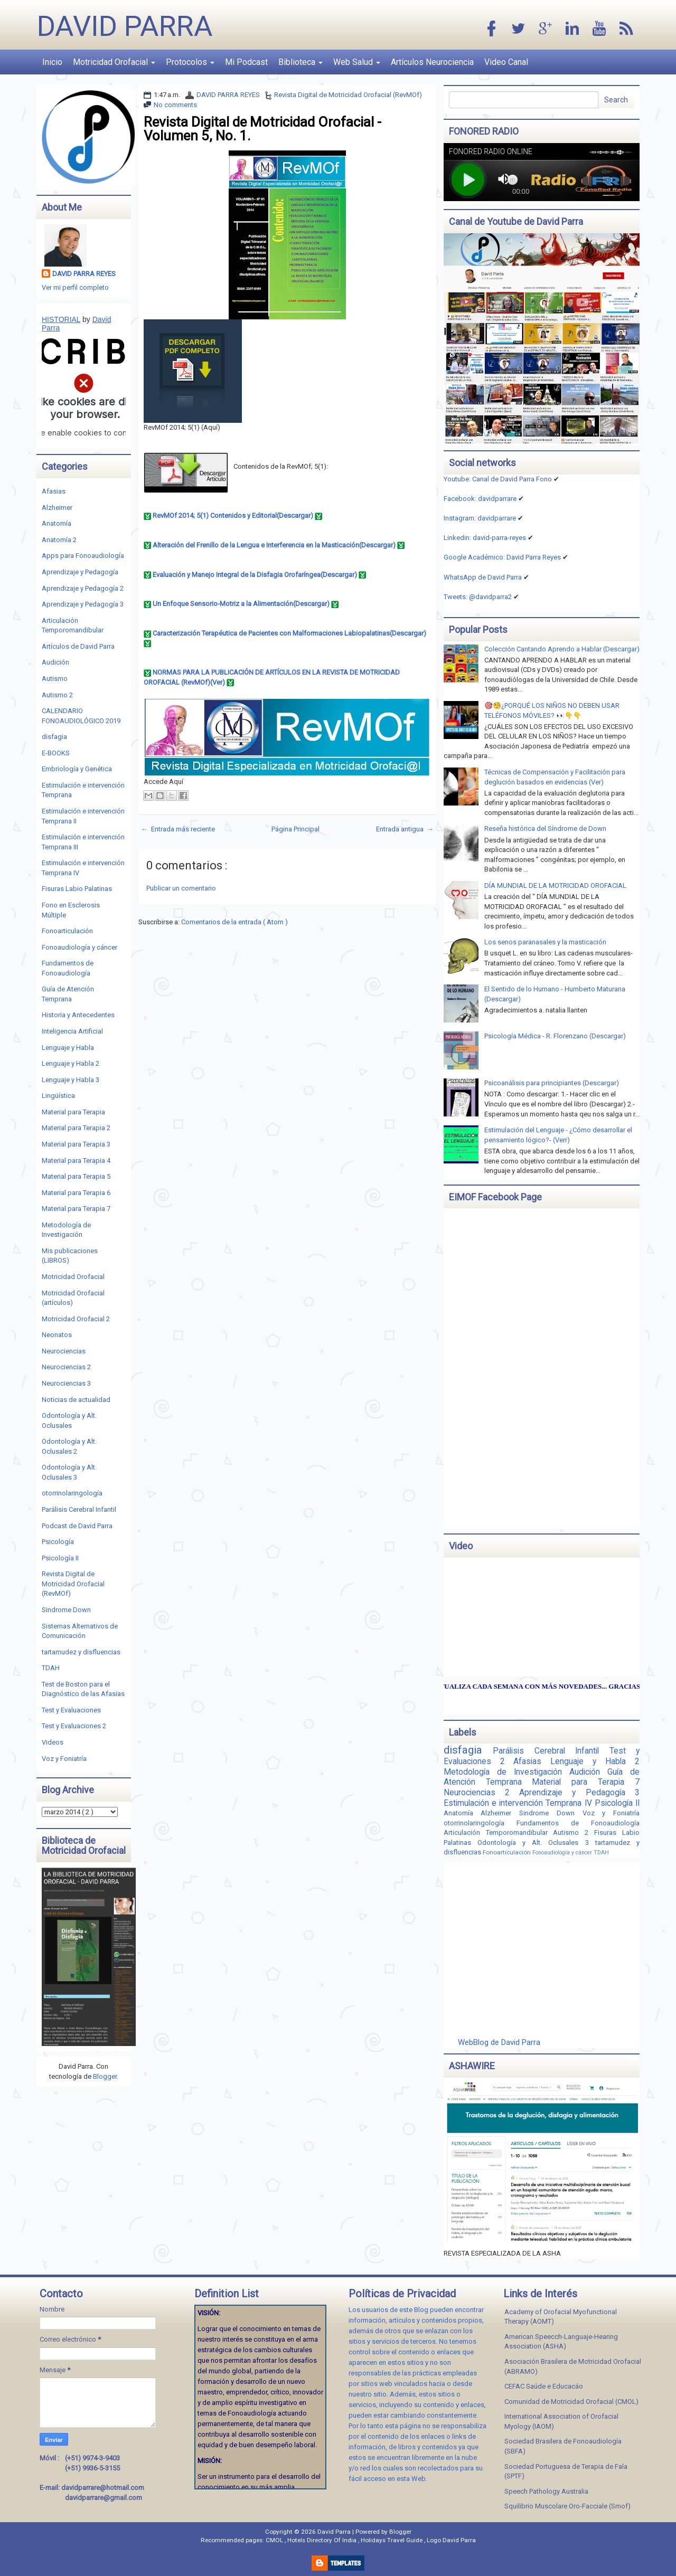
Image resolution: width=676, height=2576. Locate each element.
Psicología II (60, 1558)
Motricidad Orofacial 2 (76, 1319)
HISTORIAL (61, 319)
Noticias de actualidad (76, 1400)
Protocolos (190, 62)
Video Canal (506, 62)
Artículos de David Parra (78, 646)
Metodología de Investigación (506, 1772)
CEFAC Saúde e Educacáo (543, 2386)
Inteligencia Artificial (72, 1031)
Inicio (52, 62)
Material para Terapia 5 (76, 1176)
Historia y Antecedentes (78, 1015)
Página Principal (295, 829)
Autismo (55, 679)
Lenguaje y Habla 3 (70, 1080)
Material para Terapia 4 (76, 1160)
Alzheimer (57, 508)
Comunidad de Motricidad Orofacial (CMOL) (571, 2401)
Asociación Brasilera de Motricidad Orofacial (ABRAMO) (572, 2366)
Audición (55, 662)
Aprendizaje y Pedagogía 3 (83, 604)
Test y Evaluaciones (71, 1710)
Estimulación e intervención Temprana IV (519, 1803)
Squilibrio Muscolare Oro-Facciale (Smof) (567, 2506)
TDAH (51, 1668)
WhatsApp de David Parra (483, 577)
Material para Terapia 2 (76, 1128)
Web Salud (356, 62)
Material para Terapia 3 (76, 1144)
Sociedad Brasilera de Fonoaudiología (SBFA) (563, 2446)
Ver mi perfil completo (75, 287)
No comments (175, 105)
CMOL (275, 2540)
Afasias (53, 491)
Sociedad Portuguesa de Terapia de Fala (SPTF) (565, 2471)
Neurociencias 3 (66, 1383)
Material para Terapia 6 (76, 1193)
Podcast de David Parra (77, 1526)
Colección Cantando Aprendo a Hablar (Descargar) (562, 649)
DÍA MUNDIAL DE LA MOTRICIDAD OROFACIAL (555, 885)
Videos (52, 1742)
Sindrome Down (66, 1610)
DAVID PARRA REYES (228, 95)
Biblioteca (300, 62)
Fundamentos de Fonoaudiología (578, 1823)
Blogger (105, 2076)
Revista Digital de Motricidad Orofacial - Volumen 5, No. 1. (262, 129)
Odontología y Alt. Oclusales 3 (536, 1842)
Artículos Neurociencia (432, 62)
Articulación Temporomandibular (498, 1832)
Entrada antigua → (405, 829)
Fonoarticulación (67, 931)
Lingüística (58, 1096)
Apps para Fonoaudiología (83, 556)
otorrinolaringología (72, 1493)
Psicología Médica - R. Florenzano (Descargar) (555, 1036)
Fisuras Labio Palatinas (77, 889)
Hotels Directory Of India (322, 2540)
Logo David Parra (451, 2540)
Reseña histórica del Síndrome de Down (545, 828)
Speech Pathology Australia (546, 2491)
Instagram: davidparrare (480, 518)
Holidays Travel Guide (392, 2540)
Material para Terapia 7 (76, 1209)
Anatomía (56, 523)
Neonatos (57, 1335)
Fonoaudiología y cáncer (79, 947)
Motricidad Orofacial (114, 62)
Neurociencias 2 (66, 1367)
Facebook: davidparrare (480, 499)
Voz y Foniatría (64, 1759)
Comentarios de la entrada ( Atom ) (234, 922)
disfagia (54, 737)
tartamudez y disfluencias (81, 1652)
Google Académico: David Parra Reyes (502, 557)
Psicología (58, 1542)
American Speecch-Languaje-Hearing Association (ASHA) (561, 2342)
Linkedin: (485, 538)
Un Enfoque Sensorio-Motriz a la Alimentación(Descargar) (241, 604)
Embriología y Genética (77, 769)
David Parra (125, 26)
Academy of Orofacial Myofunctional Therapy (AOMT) (560, 2317)
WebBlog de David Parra (499, 2042)
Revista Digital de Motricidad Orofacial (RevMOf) (348, 95)
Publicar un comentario (181, 888)
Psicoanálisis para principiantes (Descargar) (551, 1083)
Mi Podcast (246, 62)
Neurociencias (64, 1351)
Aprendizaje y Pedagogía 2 (83, 588)
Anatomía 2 (59, 540)
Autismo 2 (57, 695)
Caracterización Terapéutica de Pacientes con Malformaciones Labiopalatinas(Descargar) (289, 633)
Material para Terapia (73, 1112)
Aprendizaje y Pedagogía (80, 572)
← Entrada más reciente (178, 829)
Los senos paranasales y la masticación (545, 942)
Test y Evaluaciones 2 (74, 1726)
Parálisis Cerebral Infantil (79, 1509)
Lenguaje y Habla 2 (70, 1063)
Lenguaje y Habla (68, 1048)
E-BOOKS (56, 753)
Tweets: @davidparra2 (478, 597)
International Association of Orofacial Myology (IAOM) (561, 2421)
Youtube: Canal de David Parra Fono (498, 479)
